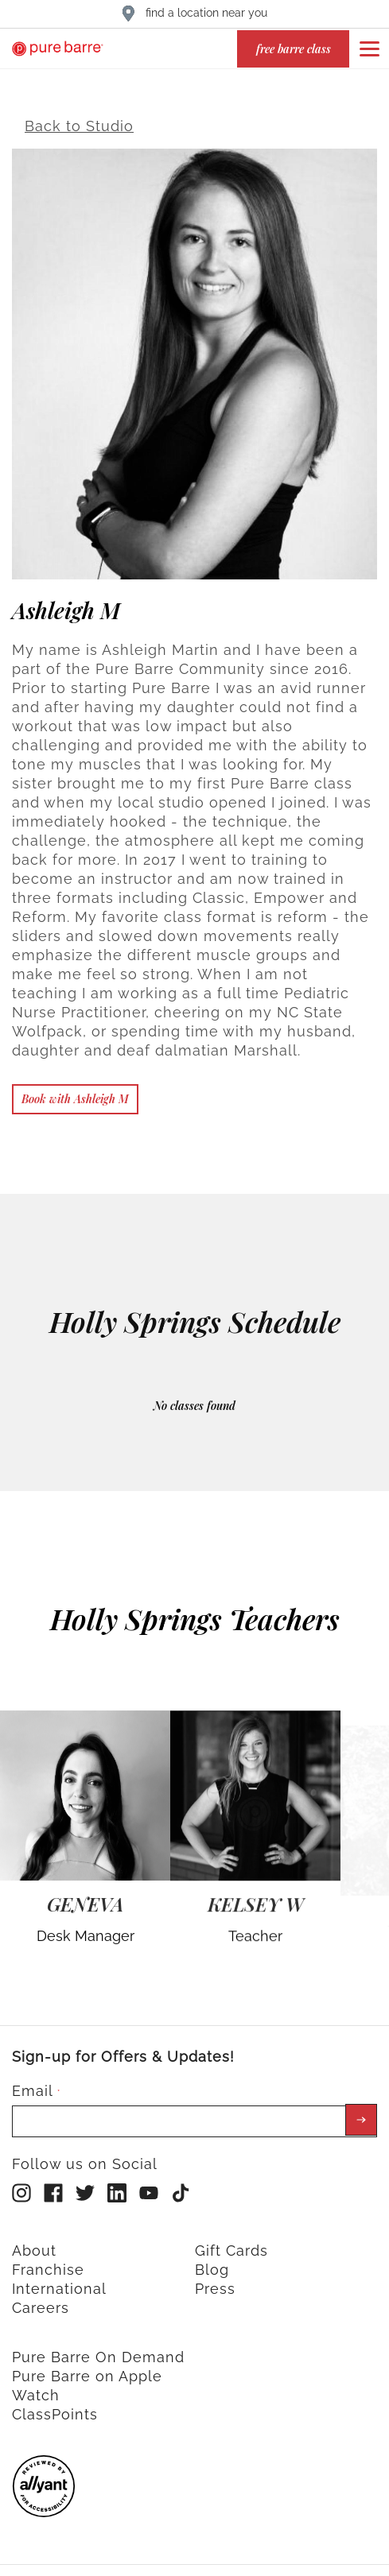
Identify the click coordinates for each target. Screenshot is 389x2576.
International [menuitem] (59, 2280)
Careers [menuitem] (40, 2299)
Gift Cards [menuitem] (231, 2241)
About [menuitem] (34, 2241)
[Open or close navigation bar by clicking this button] (369, 48)
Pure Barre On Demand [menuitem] (98, 2348)
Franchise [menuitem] (48, 2261)
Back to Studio (79, 118)
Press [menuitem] (215, 2280)
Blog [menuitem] (212, 2261)
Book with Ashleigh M (75, 1090)
